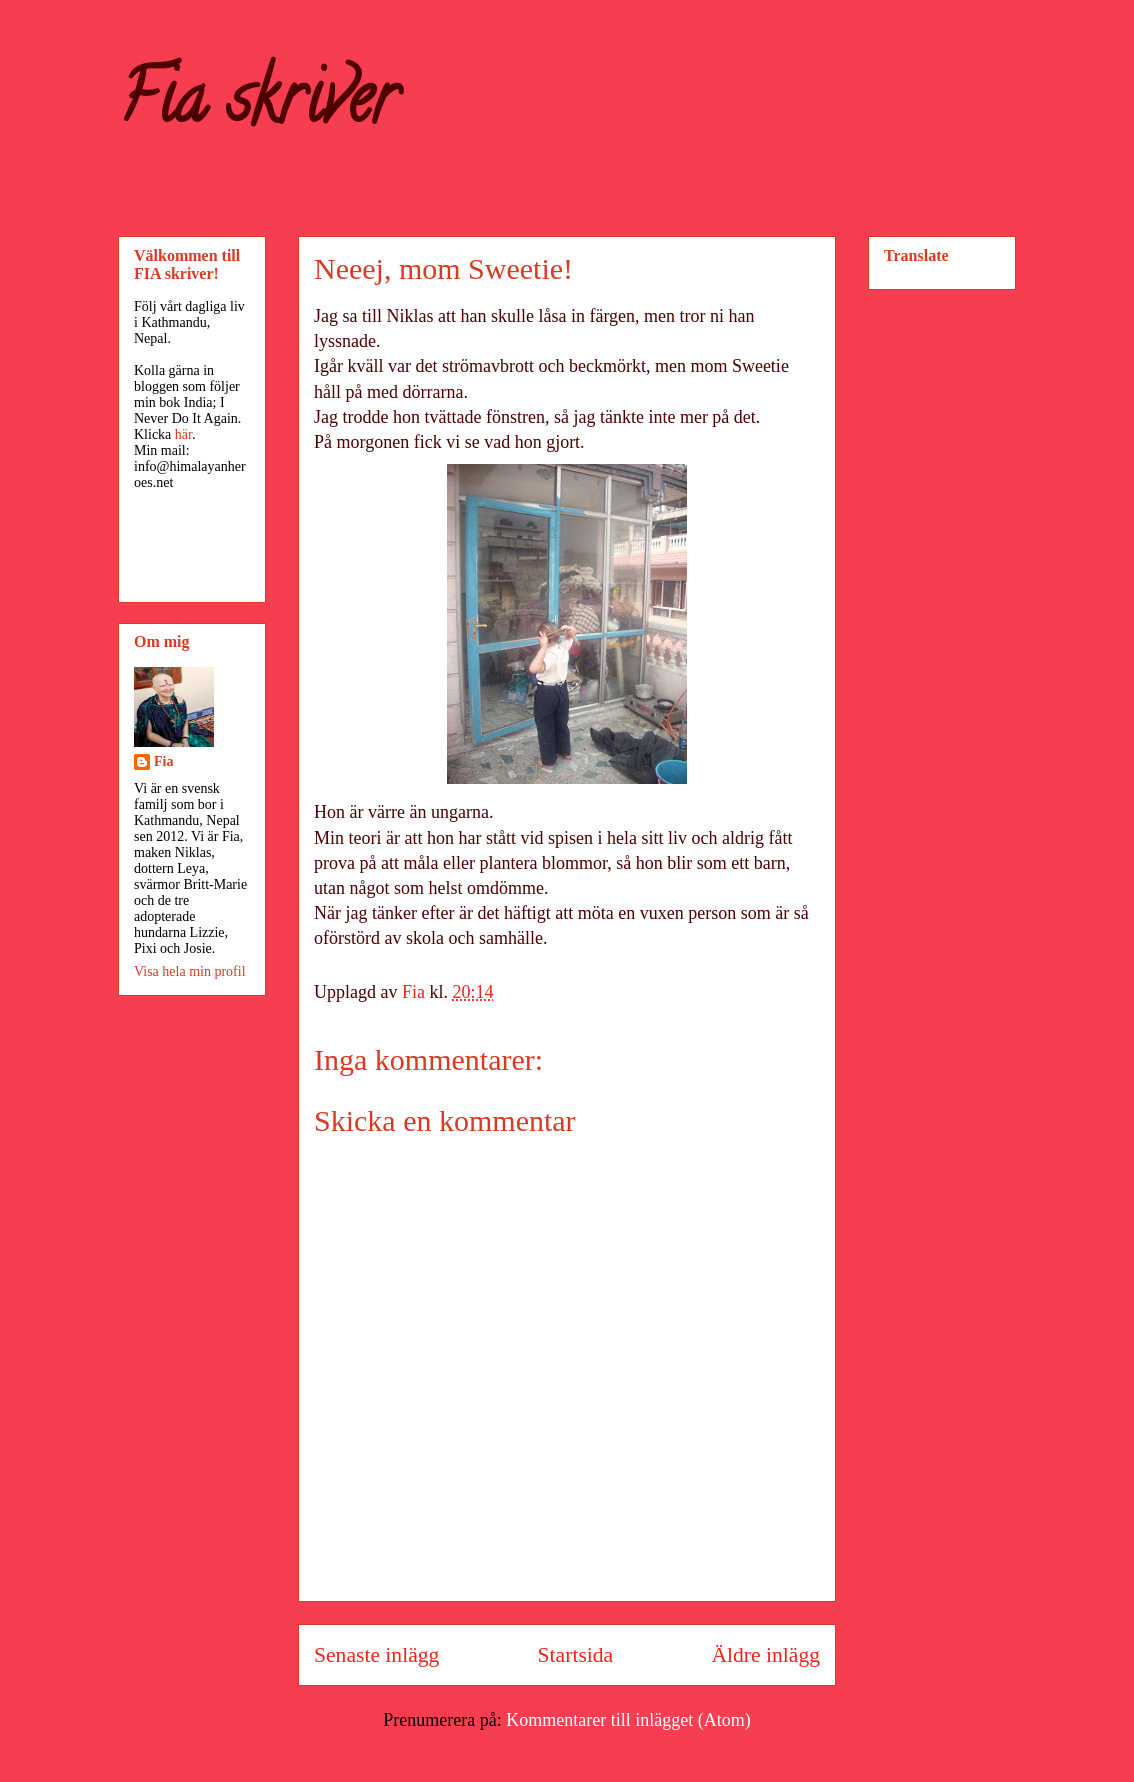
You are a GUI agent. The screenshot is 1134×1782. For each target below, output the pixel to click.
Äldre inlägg (765, 1655)
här (183, 434)
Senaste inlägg (376, 1655)
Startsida (576, 1655)
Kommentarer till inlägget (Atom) (628, 1720)
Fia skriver (257, 106)
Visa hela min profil (190, 971)
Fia (163, 761)
